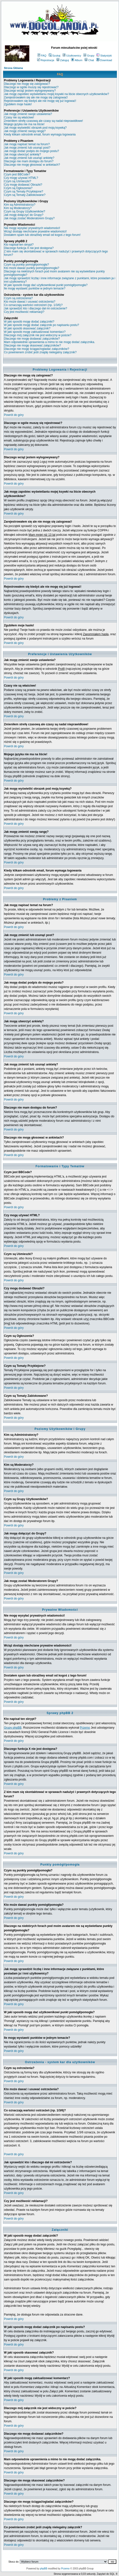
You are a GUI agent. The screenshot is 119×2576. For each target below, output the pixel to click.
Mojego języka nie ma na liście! (24, 124)
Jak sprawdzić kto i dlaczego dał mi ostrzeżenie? (35, 308)
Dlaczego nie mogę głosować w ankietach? (32, 164)
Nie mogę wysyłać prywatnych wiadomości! (32, 228)
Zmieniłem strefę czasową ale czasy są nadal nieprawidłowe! (43, 121)
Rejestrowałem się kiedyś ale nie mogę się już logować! (40, 101)
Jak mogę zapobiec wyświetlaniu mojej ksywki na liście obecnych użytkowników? (56, 94)
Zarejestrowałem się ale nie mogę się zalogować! (36, 97)
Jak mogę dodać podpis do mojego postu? (31, 151)
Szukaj (54, 55)
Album (76, 60)
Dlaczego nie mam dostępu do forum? (29, 161)
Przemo (85, 1727)
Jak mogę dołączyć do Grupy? (23, 215)
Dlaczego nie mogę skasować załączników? (32, 345)
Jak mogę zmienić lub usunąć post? (27, 147)
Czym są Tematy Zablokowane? (24, 195)
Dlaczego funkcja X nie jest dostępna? (29, 248)
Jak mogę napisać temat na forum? (27, 144)
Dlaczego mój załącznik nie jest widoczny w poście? (37, 335)
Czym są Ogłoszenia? (18, 188)
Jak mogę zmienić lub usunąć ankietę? (29, 158)
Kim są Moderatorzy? (18, 208)
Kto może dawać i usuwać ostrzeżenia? (29, 301)
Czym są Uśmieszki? (17, 181)
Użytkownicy (72, 55)
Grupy (88, 55)
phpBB (43, 2568)
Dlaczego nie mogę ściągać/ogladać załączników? (36, 349)
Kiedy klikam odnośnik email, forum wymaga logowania (40, 134)
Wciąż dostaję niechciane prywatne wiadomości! (35, 231)
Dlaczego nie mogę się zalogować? (27, 84)
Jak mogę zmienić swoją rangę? (25, 131)
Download (104, 60)
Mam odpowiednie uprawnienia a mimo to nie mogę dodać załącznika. (49, 342)
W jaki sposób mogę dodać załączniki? (29, 321)
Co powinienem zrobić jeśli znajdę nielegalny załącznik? (40, 352)
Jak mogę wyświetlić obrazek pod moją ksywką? (35, 127)
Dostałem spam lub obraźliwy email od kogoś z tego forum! (42, 235)
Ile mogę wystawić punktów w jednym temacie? (34, 288)
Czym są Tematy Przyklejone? (23, 191)
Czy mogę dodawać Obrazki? (23, 184)
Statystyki (104, 55)
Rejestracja (45, 60)
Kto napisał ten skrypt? (18, 244)
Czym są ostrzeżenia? (18, 298)
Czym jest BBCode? (17, 174)
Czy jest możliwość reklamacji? (24, 312)
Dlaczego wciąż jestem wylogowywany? (30, 90)
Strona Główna (13, 68)
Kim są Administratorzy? (19, 204)
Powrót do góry (14, 415)
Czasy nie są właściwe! (19, 117)
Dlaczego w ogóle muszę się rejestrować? (31, 87)
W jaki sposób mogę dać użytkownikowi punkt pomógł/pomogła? (45, 285)
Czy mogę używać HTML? (21, 178)
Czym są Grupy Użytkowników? (24, 211)
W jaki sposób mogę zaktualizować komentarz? (34, 332)
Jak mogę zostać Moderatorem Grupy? (29, 218)
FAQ (41, 55)
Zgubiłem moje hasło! (18, 104)
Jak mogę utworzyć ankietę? (22, 154)
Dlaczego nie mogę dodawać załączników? (32, 338)
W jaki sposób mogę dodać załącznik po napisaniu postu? (41, 325)
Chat (89, 60)
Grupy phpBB (13, 1727)
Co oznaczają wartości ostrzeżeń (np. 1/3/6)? (33, 305)
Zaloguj (62, 60)
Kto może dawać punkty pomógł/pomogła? (31, 268)
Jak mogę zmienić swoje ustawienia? (28, 114)
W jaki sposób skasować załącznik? (27, 328)
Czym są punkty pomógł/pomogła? (26, 264)
